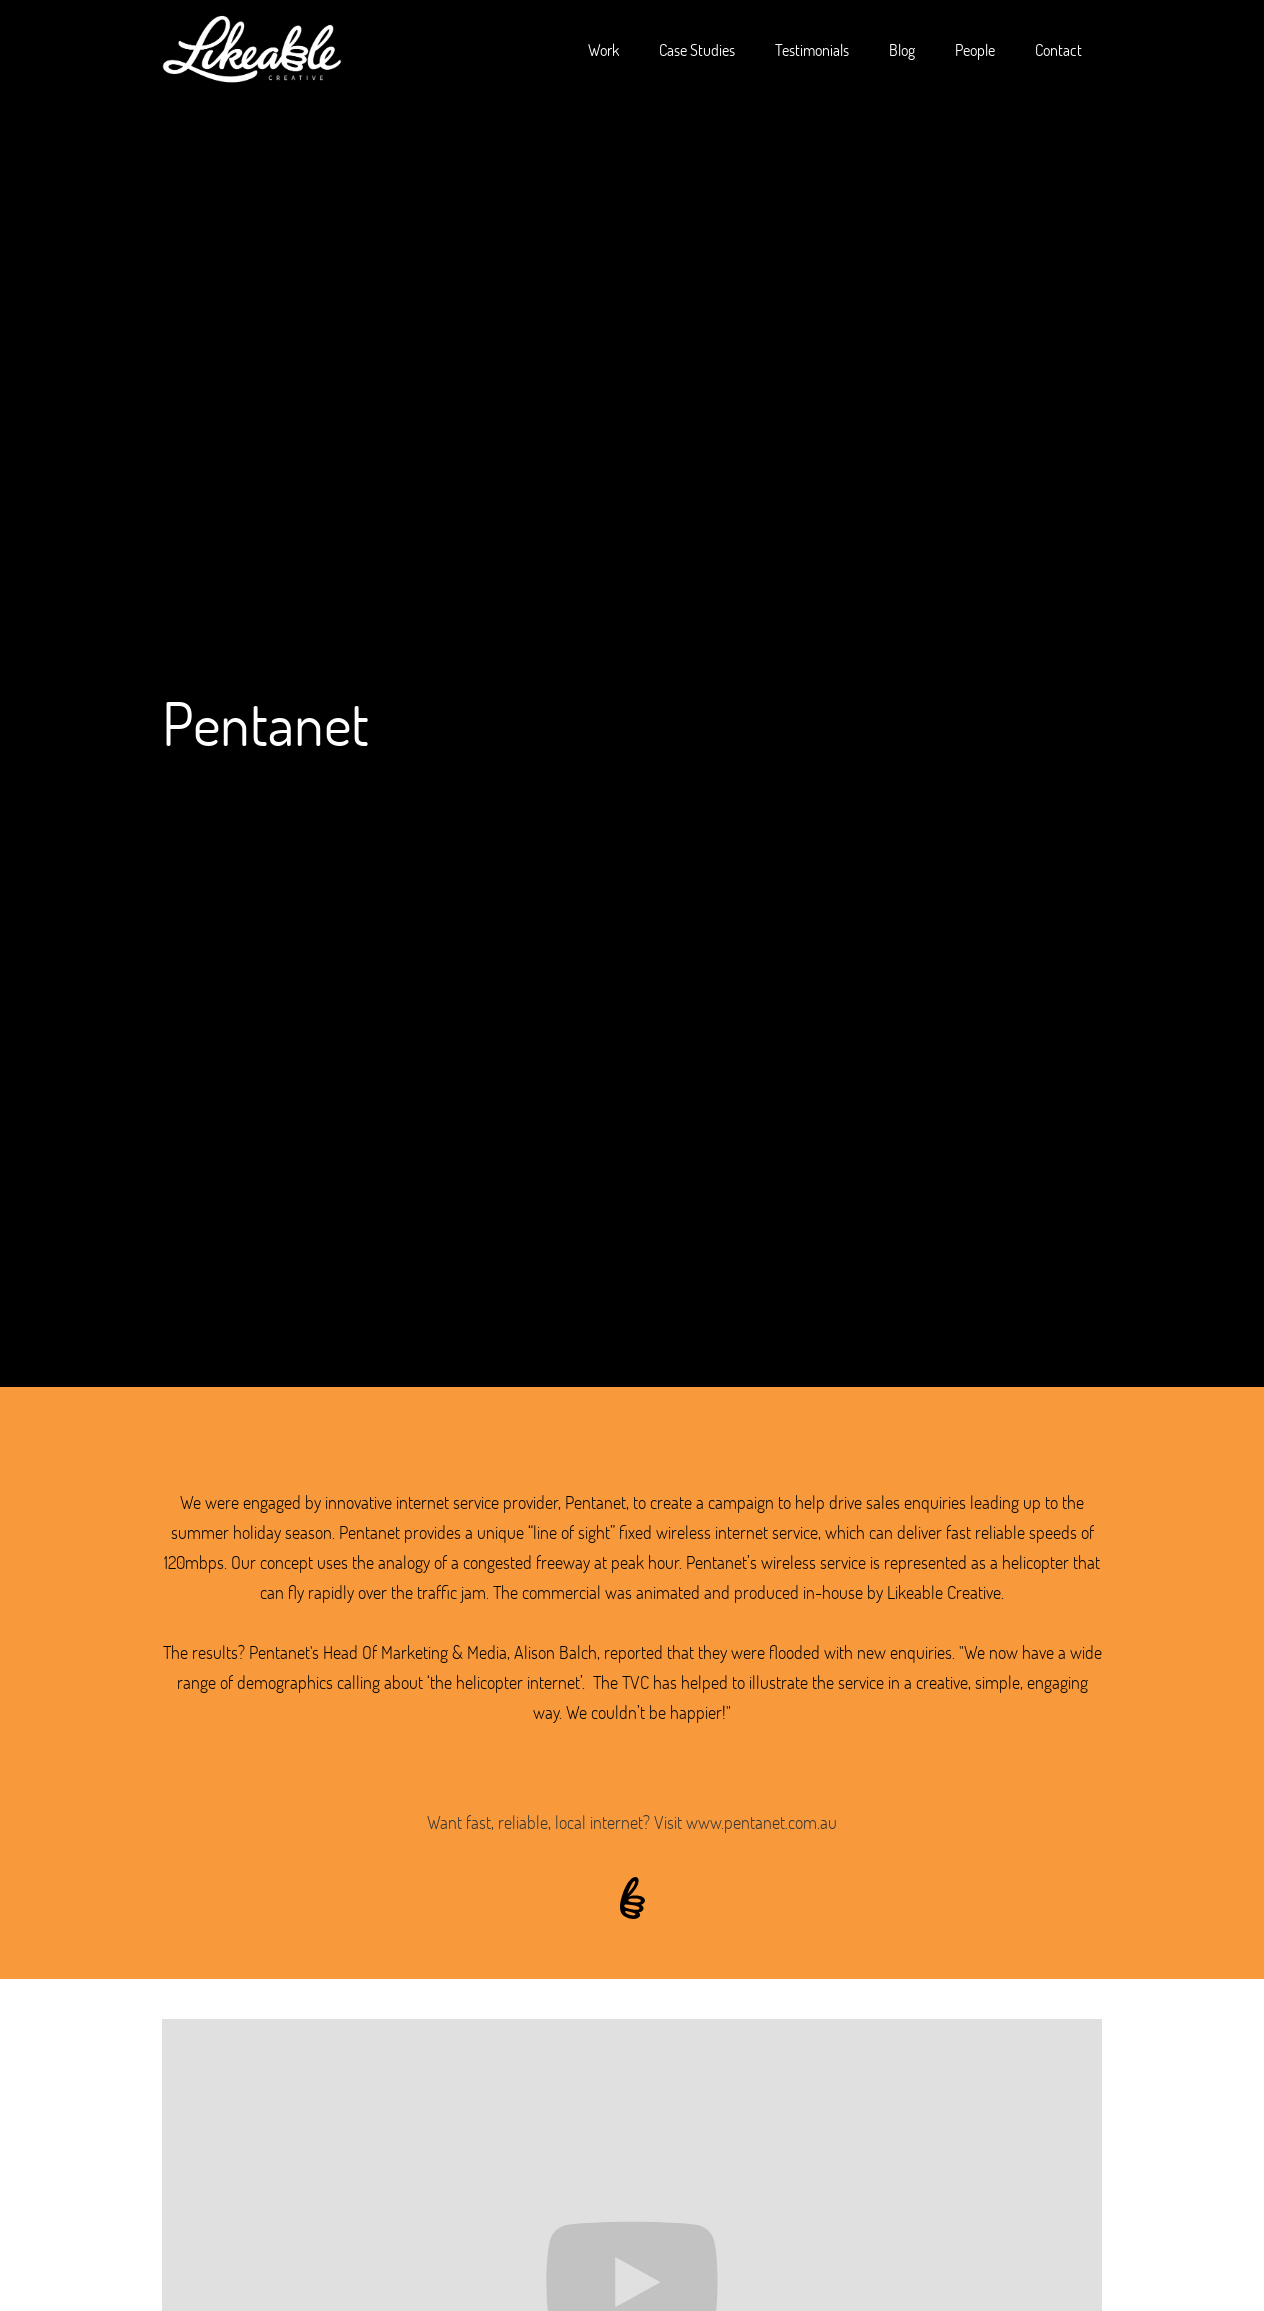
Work (603, 49)
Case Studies (697, 49)
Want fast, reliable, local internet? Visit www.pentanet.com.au (632, 1822)
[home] (252, 50)
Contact (1058, 49)
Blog (902, 49)
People (975, 49)
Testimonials (812, 49)
